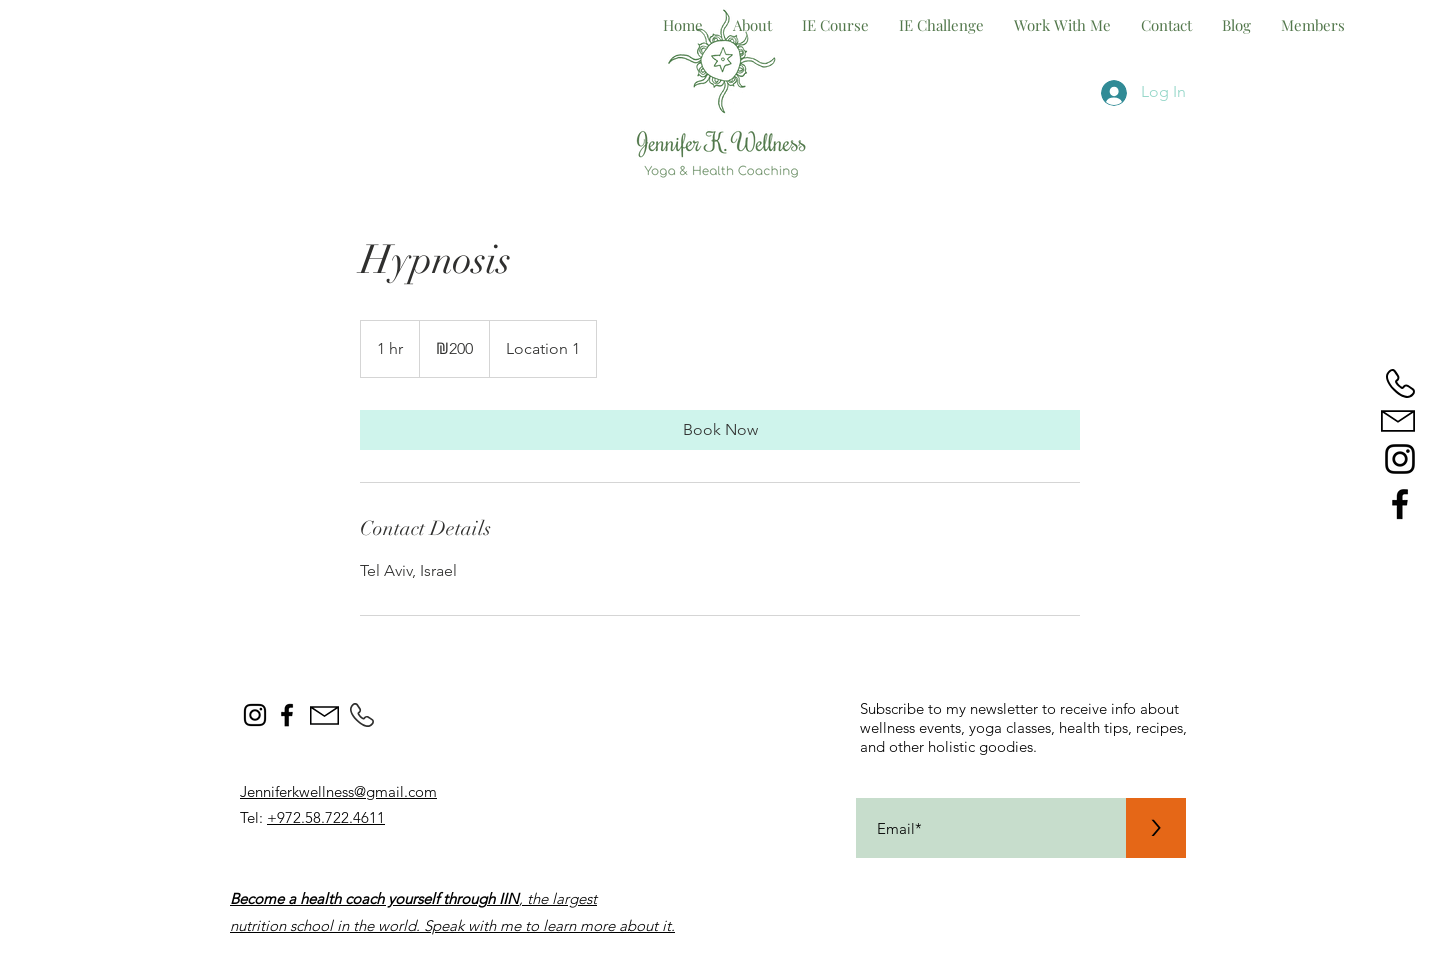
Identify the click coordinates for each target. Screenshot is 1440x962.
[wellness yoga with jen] (1400, 504)
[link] (720, 430)
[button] (1062, 25)
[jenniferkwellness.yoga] (1400, 459)
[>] (1156, 828)
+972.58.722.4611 (326, 817)
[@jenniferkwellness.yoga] (255, 715)
